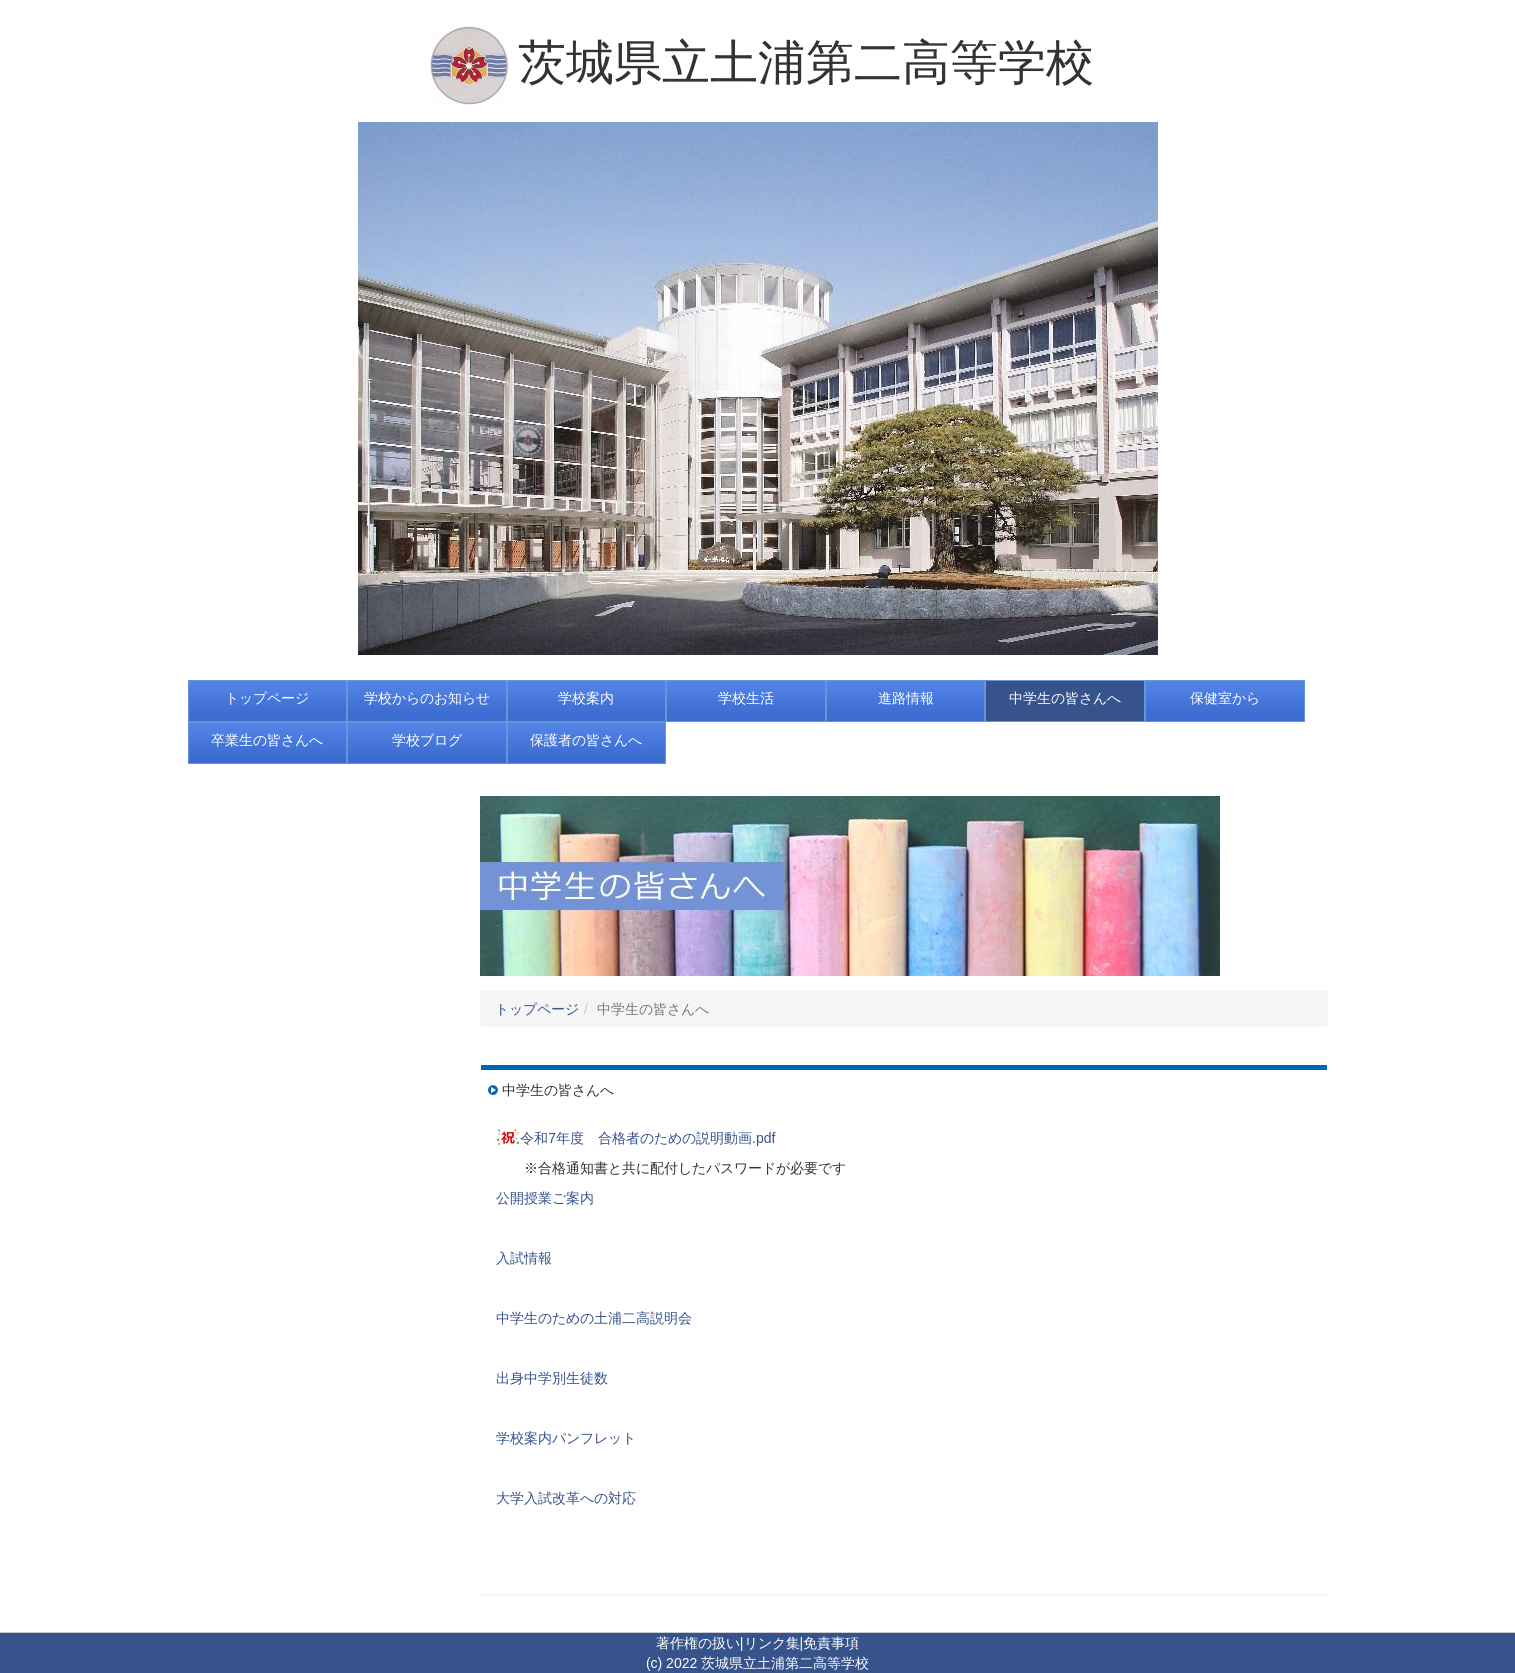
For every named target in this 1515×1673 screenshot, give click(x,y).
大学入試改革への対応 (566, 1498)
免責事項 (831, 1643)
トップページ (537, 1009)
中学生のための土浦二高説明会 (594, 1318)
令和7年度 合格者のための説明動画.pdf (647, 1138)
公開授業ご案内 (545, 1198)
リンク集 (772, 1643)
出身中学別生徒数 (552, 1378)
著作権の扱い (698, 1643)
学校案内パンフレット (566, 1438)
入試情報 (524, 1258)
